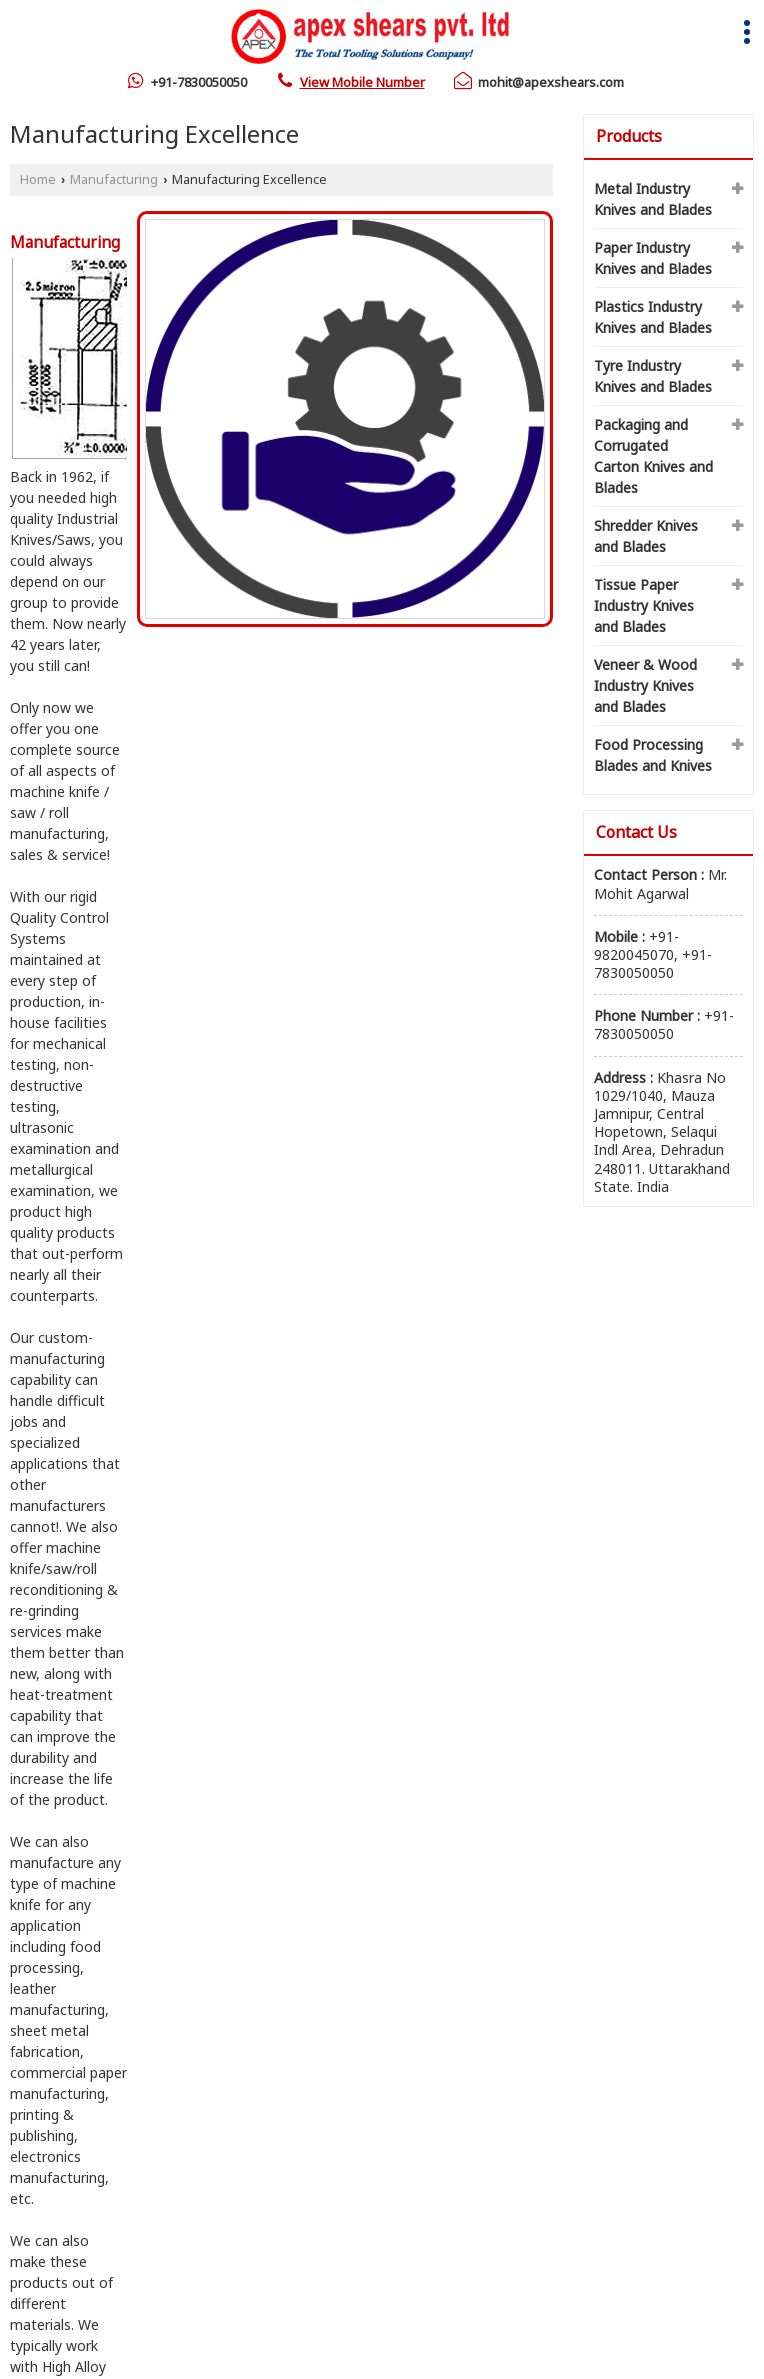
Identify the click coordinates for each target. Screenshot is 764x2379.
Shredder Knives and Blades (646, 536)
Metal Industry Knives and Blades (653, 199)
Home (38, 179)
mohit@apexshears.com (551, 82)
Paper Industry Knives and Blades (653, 258)
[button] (362, 82)
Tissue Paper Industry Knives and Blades (644, 605)
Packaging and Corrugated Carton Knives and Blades (653, 456)
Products (629, 136)
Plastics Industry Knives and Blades (653, 317)
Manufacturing (114, 179)
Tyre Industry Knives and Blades (653, 376)
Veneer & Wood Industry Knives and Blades (645, 685)
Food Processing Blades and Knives (653, 755)
